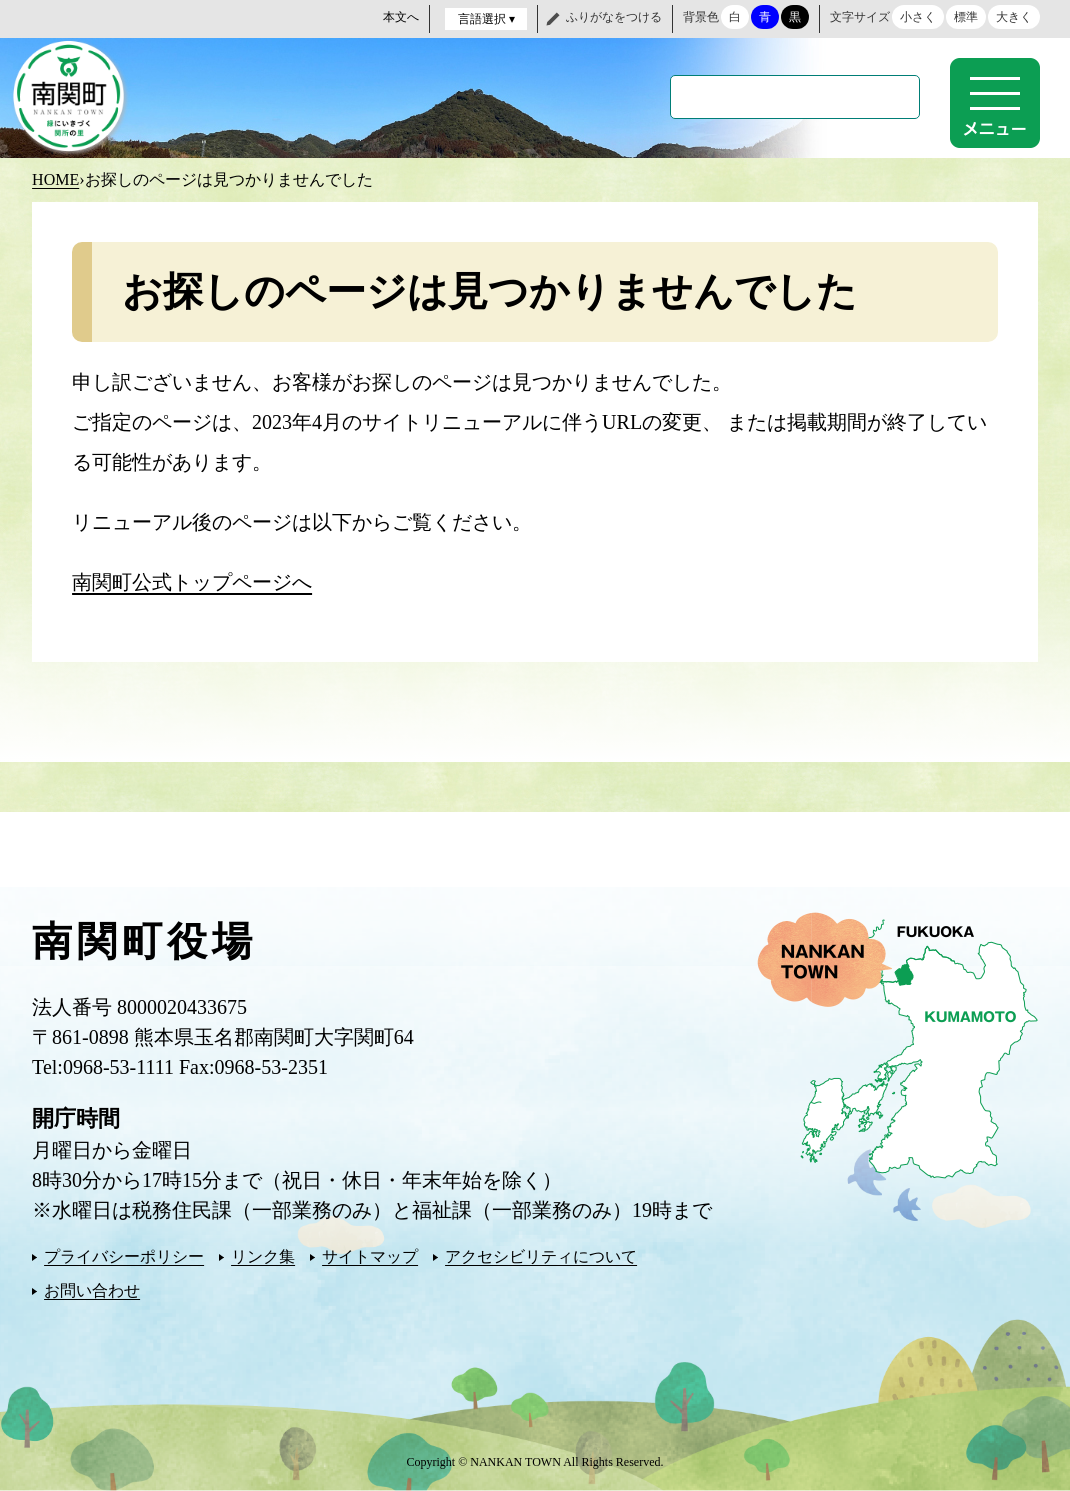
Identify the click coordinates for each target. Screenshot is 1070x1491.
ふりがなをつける (614, 17)
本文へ (401, 17)
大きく (1014, 17)
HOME (55, 179)
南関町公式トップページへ (192, 582)
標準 (966, 17)
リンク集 (263, 1256)
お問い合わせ (92, 1290)
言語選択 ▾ (486, 19)
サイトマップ (370, 1256)
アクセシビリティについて (541, 1256)
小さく (918, 17)
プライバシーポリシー (124, 1256)
